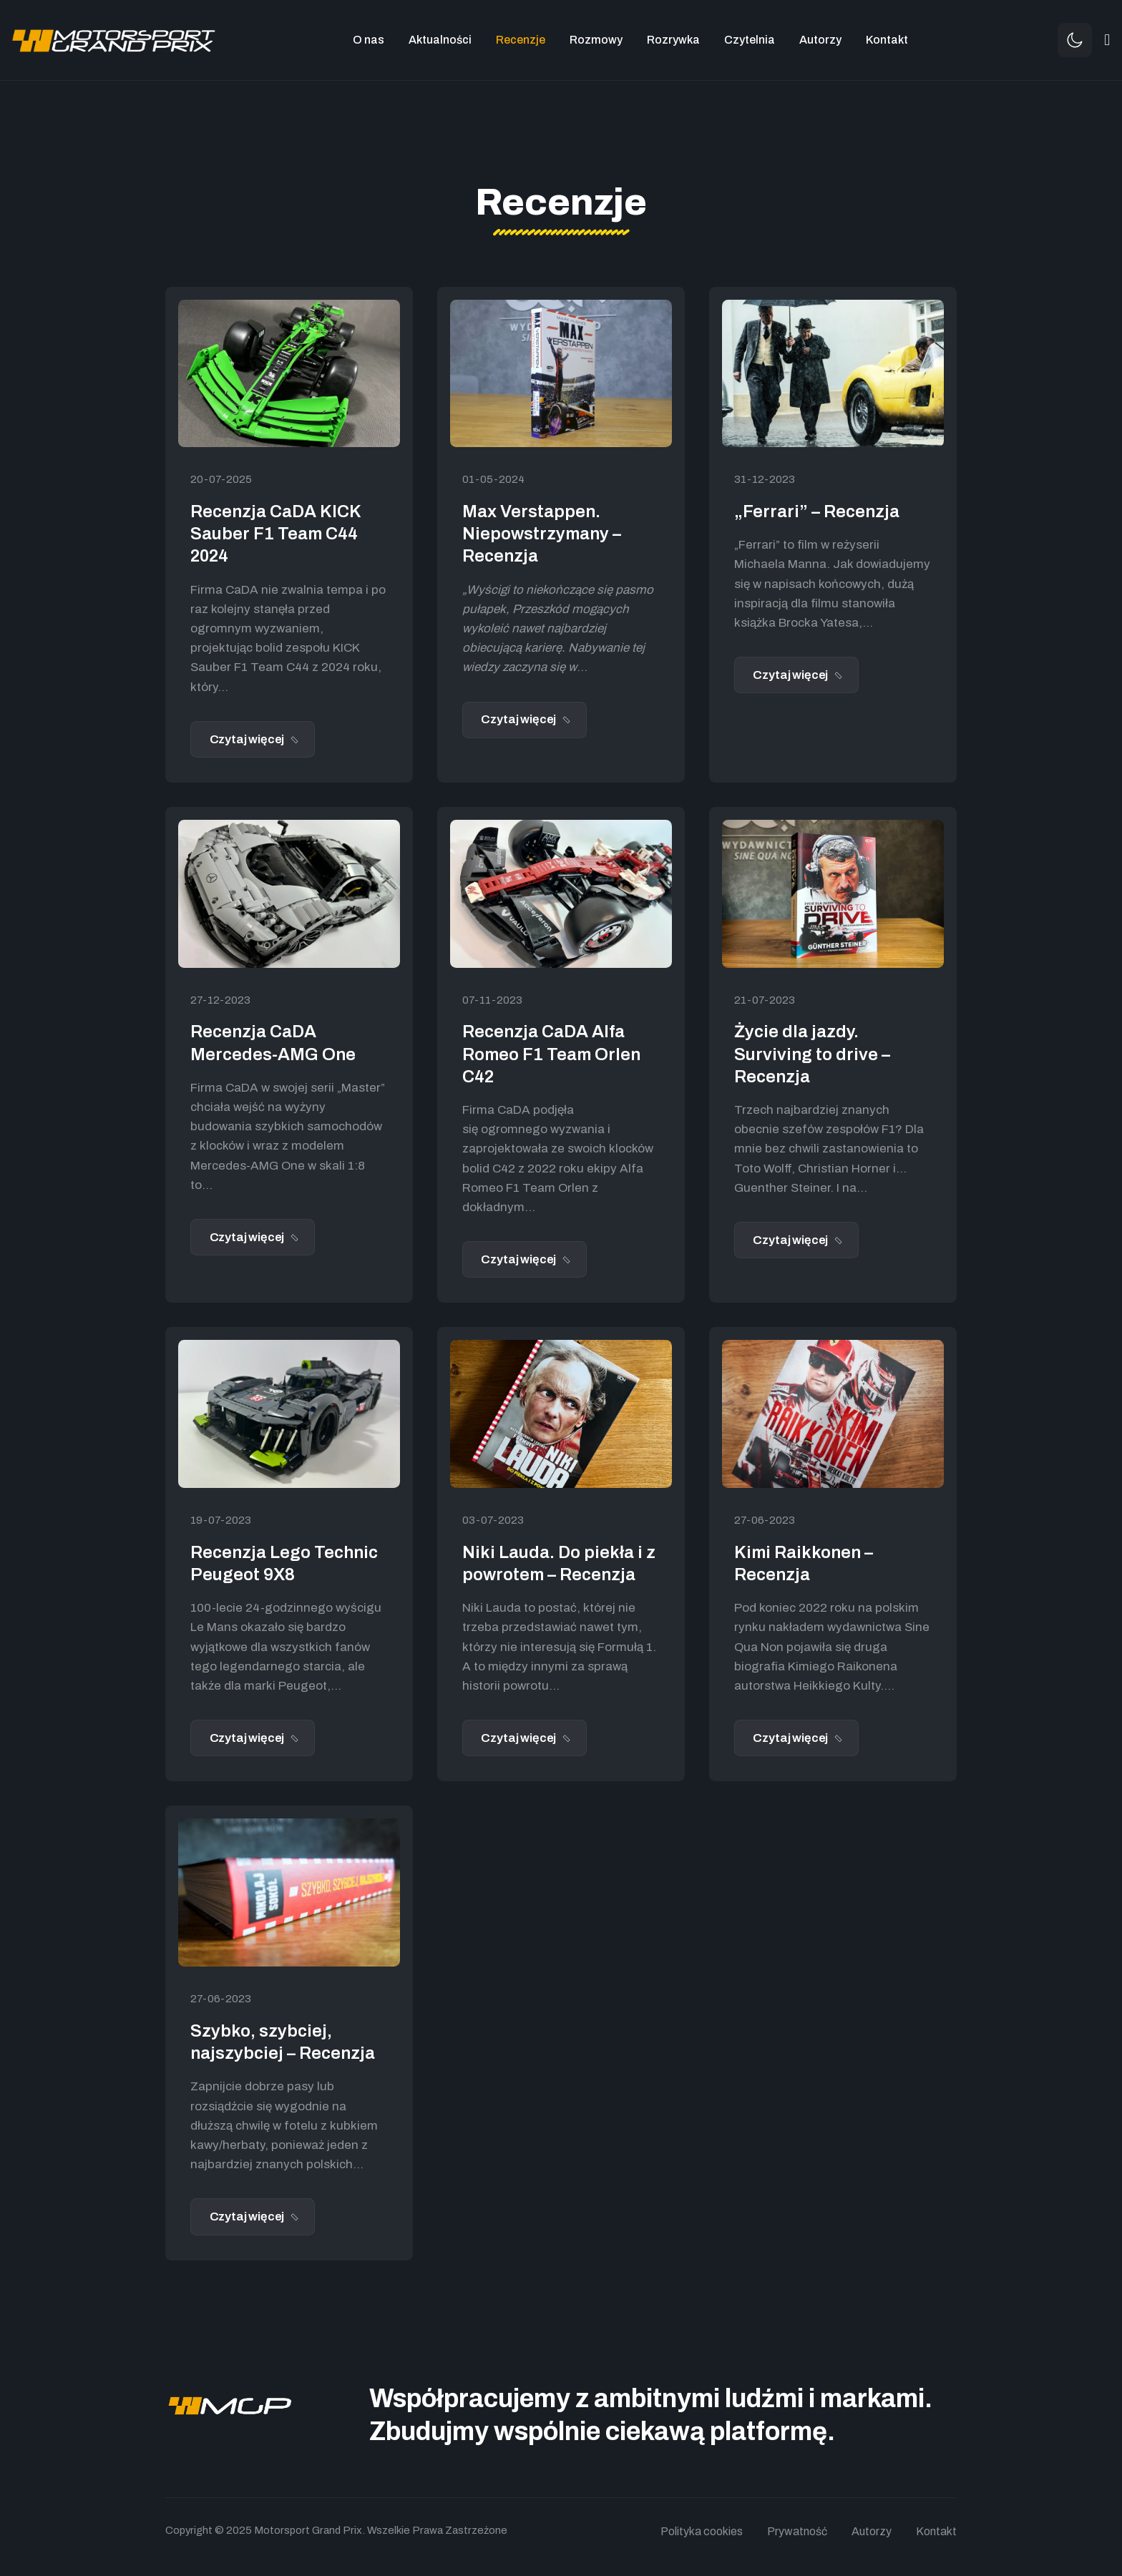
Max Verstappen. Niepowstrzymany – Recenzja (541, 533)
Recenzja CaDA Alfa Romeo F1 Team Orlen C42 (551, 1053)
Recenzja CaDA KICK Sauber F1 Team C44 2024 (275, 533)
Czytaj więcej (248, 739)
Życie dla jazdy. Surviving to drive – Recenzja (812, 1053)
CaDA (241, 590)
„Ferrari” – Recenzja (816, 511)
